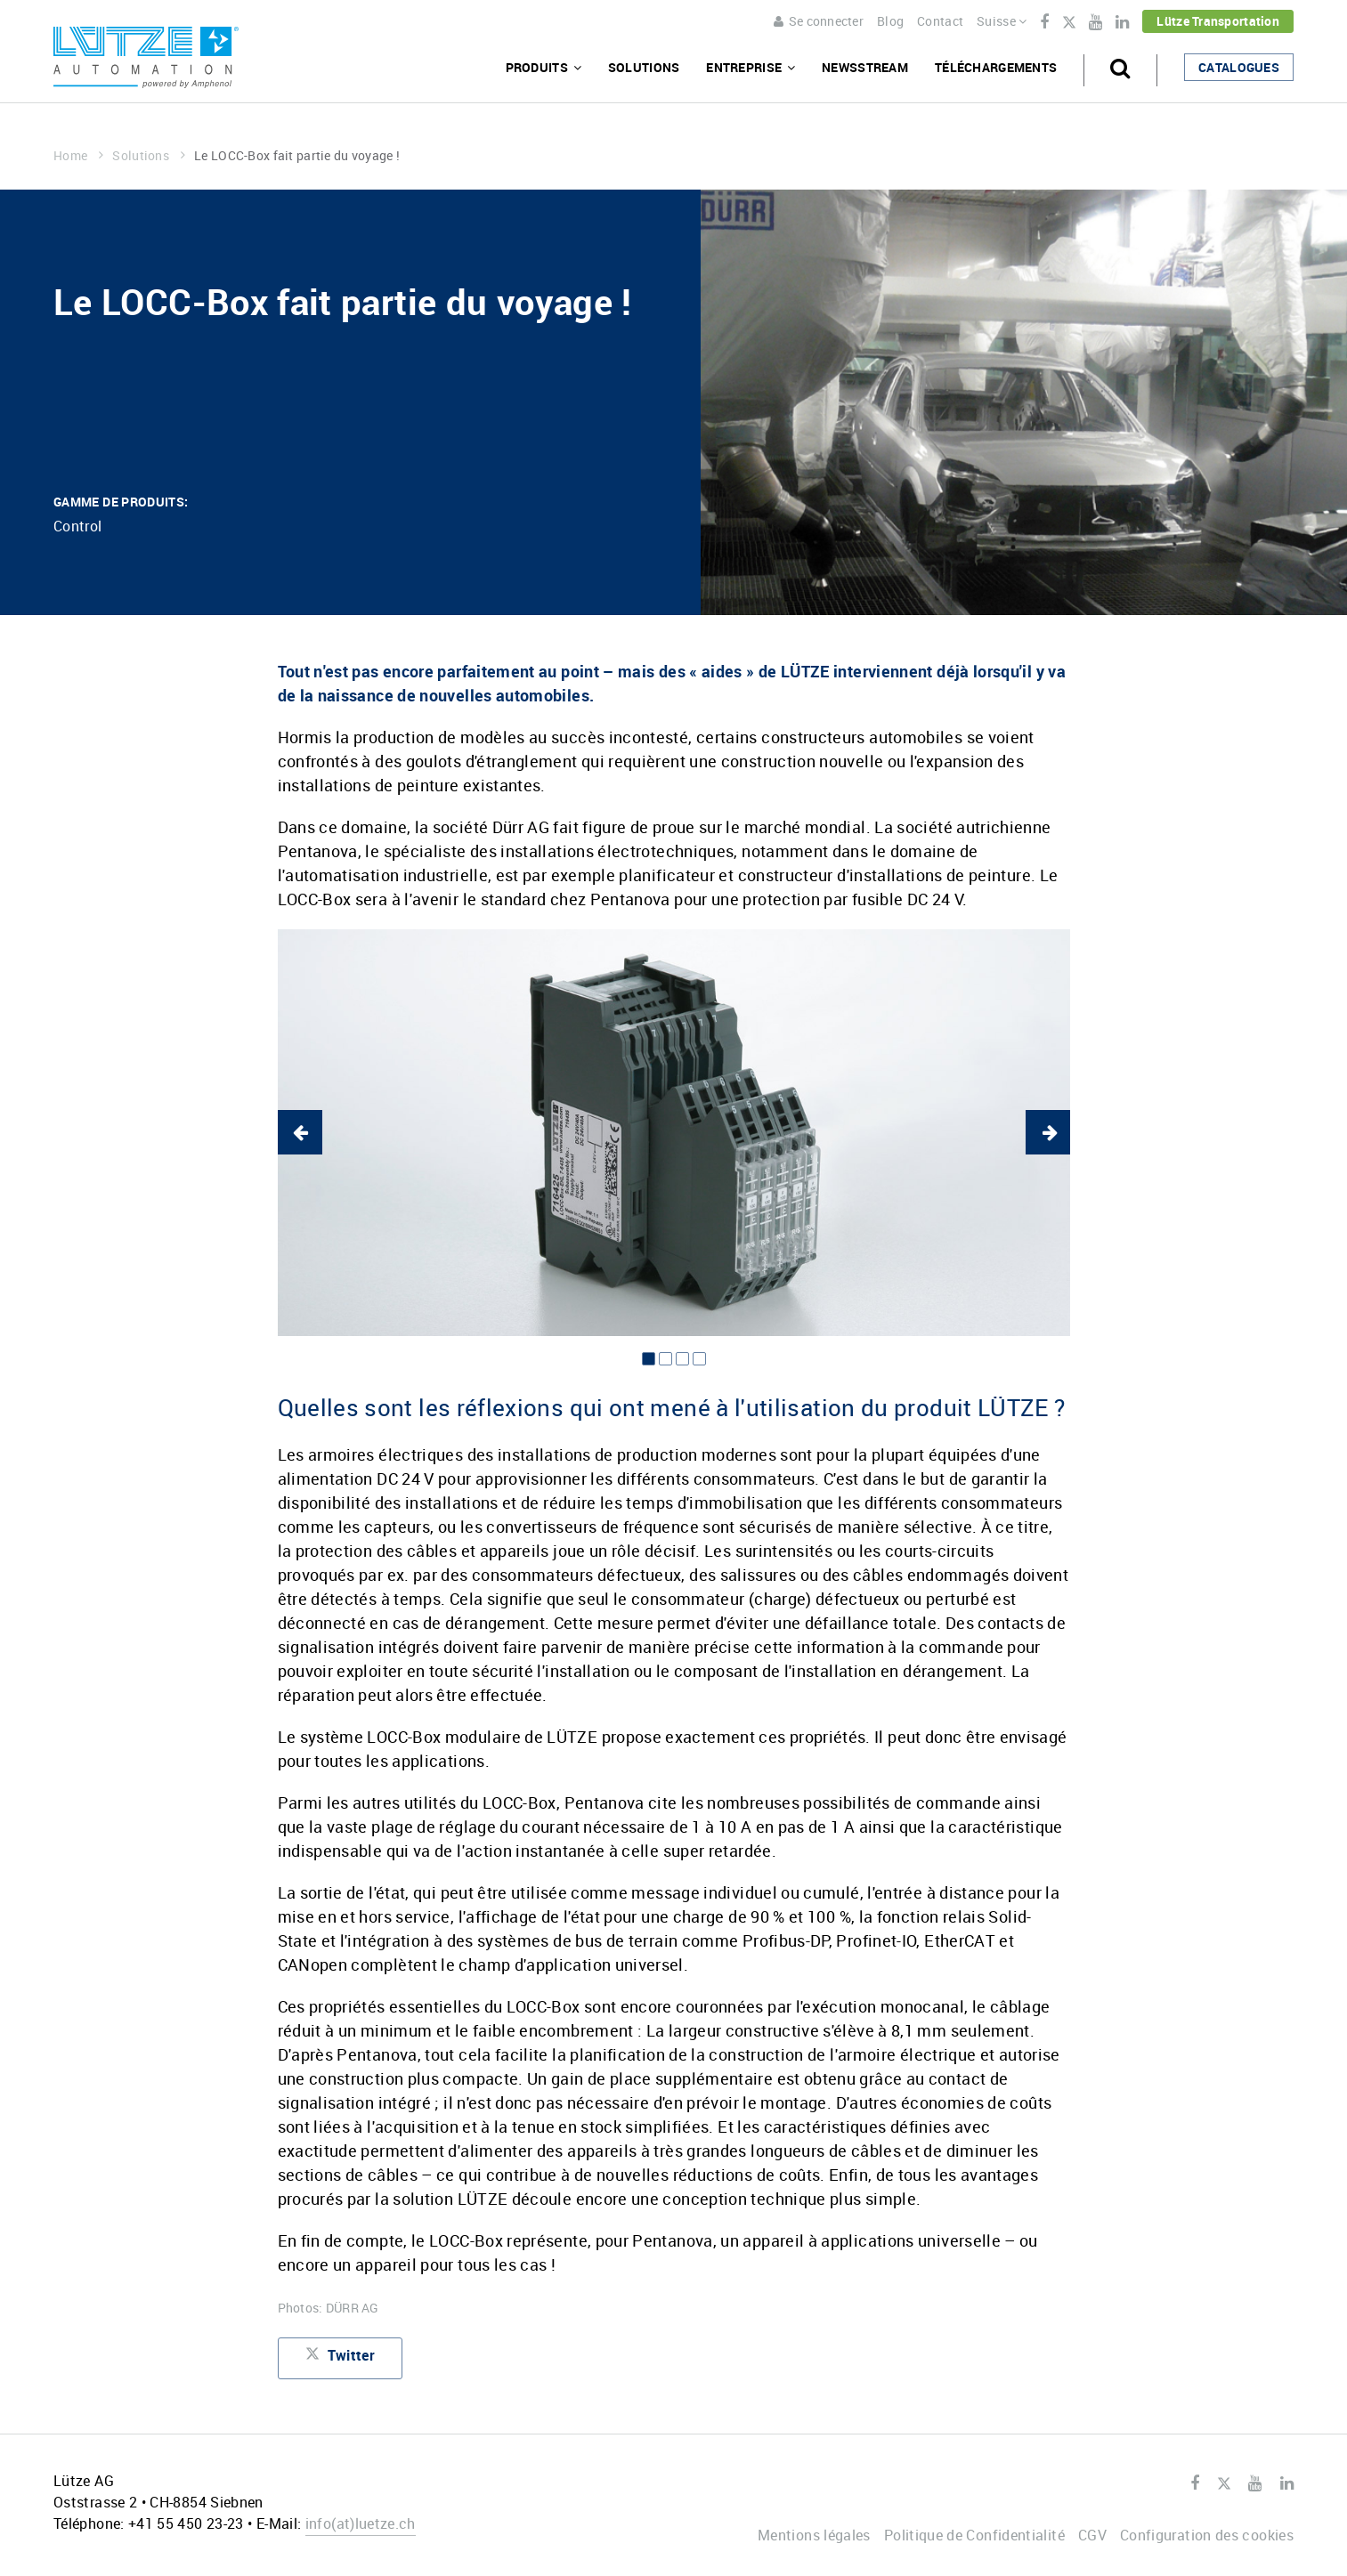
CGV (1092, 2535)
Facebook (1044, 22)
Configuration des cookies (1207, 2535)
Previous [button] (300, 1132)
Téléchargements (996, 67)
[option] (674, 1132)
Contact (940, 20)
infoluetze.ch (360, 2523)
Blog (890, 20)
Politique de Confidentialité (974, 2535)
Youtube (1095, 22)
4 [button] (699, 1358)
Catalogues (1238, 67)
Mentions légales (814, 2535)
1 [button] (648, 1358)
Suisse (1001, 20)
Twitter (1068, 23)
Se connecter (819, 20)
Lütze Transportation (1217, 20)
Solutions (644, 67)
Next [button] (1048, 1132)
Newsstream (865, 67)
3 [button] (682, 1358)
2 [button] (665, 1358)
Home (78, 155)
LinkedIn (1122, 22)
